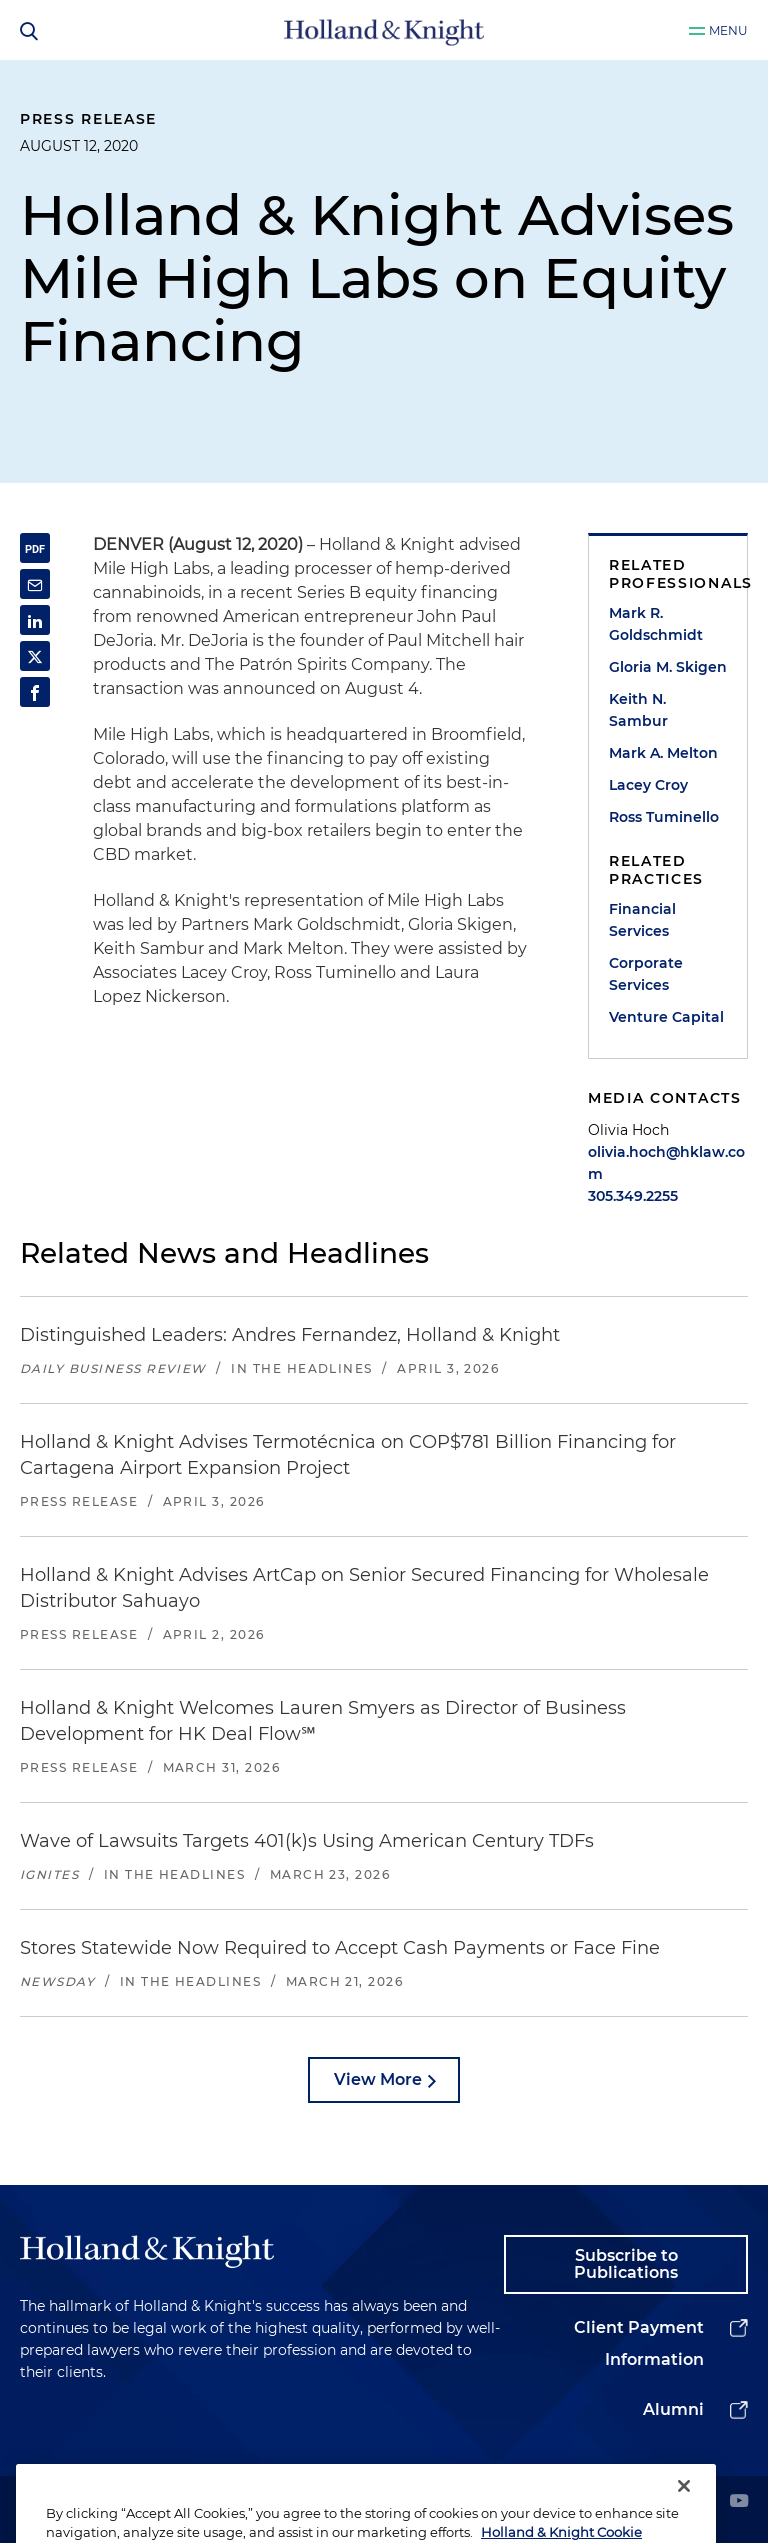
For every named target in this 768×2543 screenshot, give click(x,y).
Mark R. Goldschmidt (656, 624)
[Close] (684, 2508)
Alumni (673, 2409)
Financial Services (642, 920)
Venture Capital (666, 1017)
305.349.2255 (633, 1196)
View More (378, 2079)
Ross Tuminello (664, 817)
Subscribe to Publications (626, 2264)
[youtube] (739, 2502)
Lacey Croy (648, 785)
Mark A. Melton (663, 753)
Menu (728, 30)
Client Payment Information (639, 2343)
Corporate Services (646, 974)
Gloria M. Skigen (668, 667)
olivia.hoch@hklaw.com (666, 1163)
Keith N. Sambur (638, 710)
